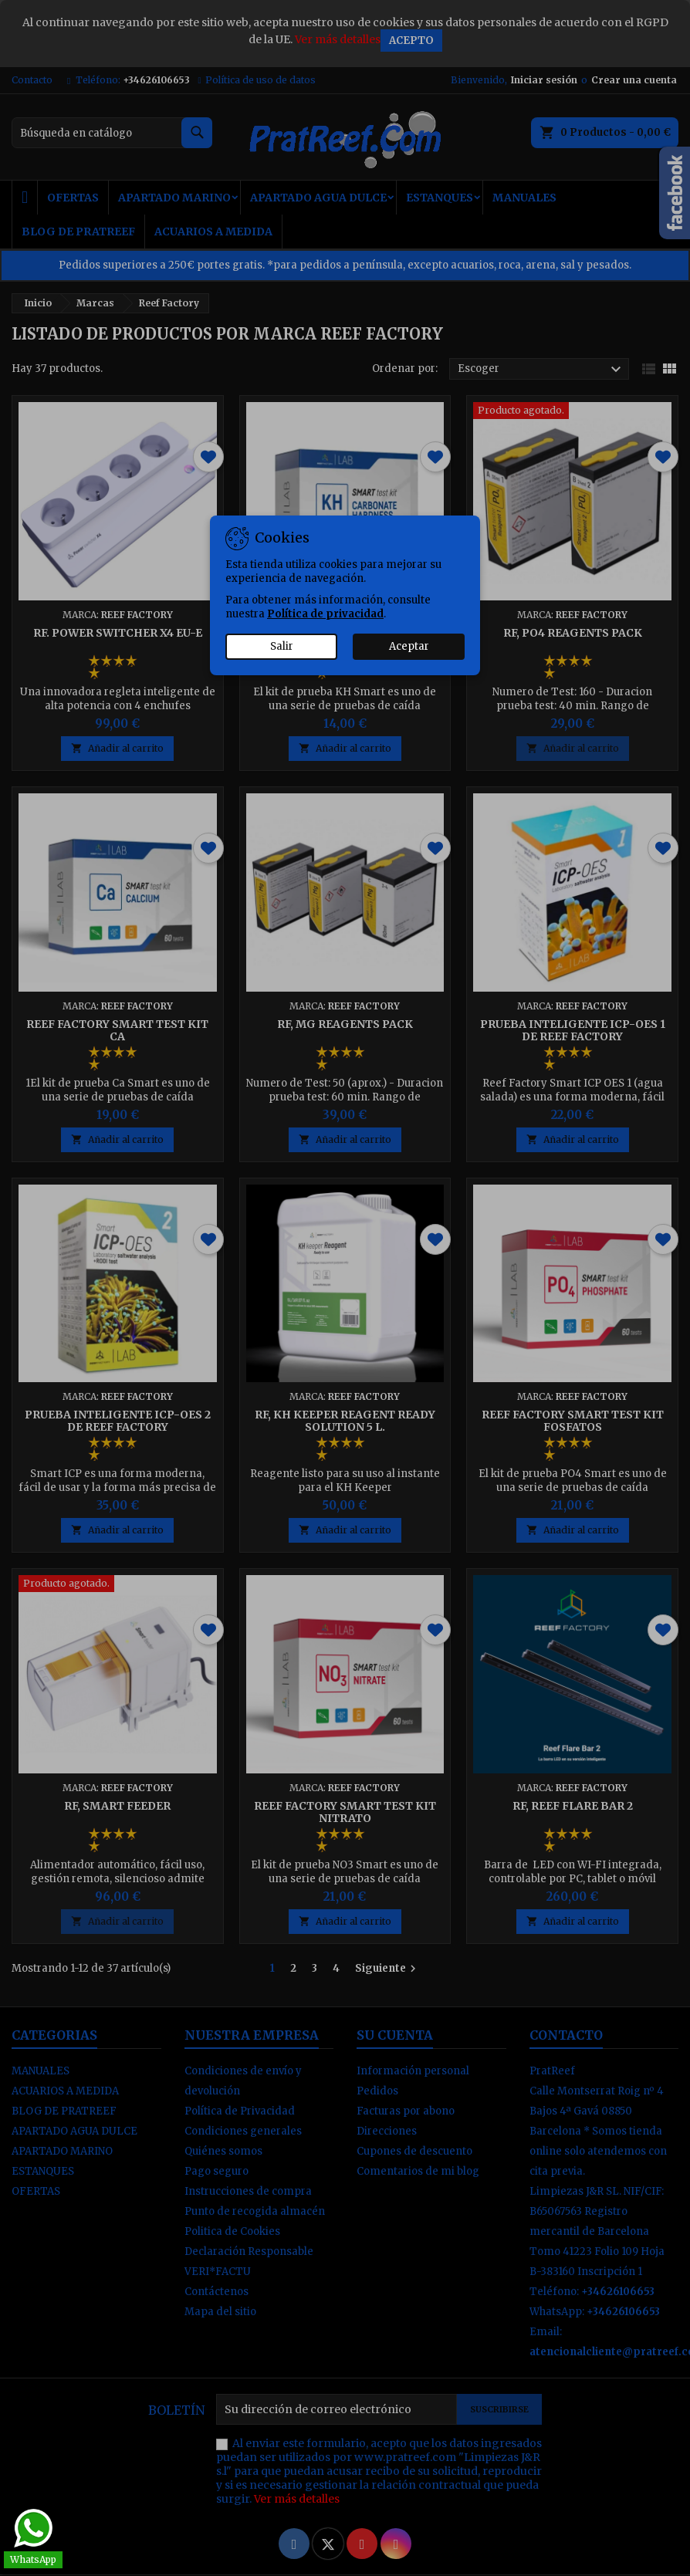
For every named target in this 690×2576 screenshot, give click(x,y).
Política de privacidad (325, 613)
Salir (281, 646)
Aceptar (409, 646)
